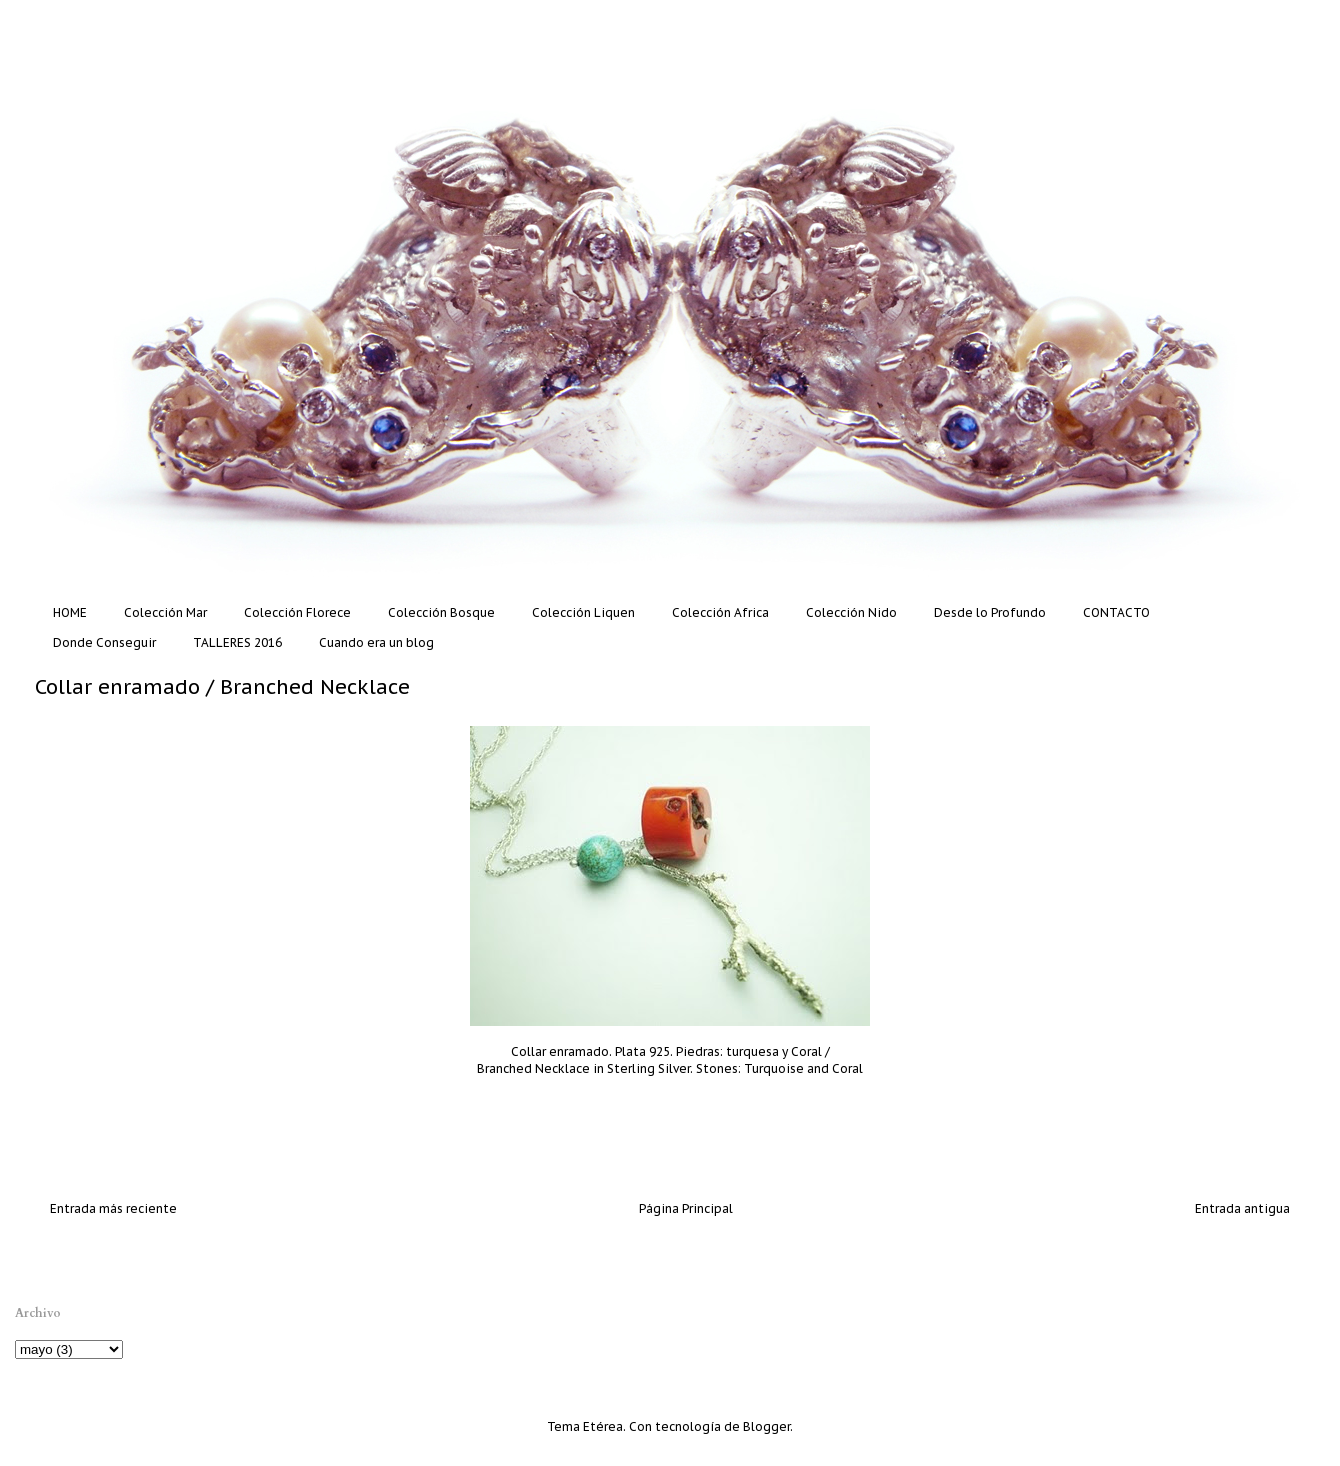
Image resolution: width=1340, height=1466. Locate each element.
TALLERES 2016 (237, 642)
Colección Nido (851, 612)
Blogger (766, 1426)
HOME (70, 612)
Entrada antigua (1242, 1208)
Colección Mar (165, 612)
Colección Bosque (441, 612)
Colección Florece (297, 612)
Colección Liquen (583, 612)
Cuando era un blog (376, 642)
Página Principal (686, 1208)
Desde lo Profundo (990, 612)
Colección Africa (720, 612)
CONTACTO (1116, 612)
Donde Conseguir (104, 642)
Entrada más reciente (113, 1208)
